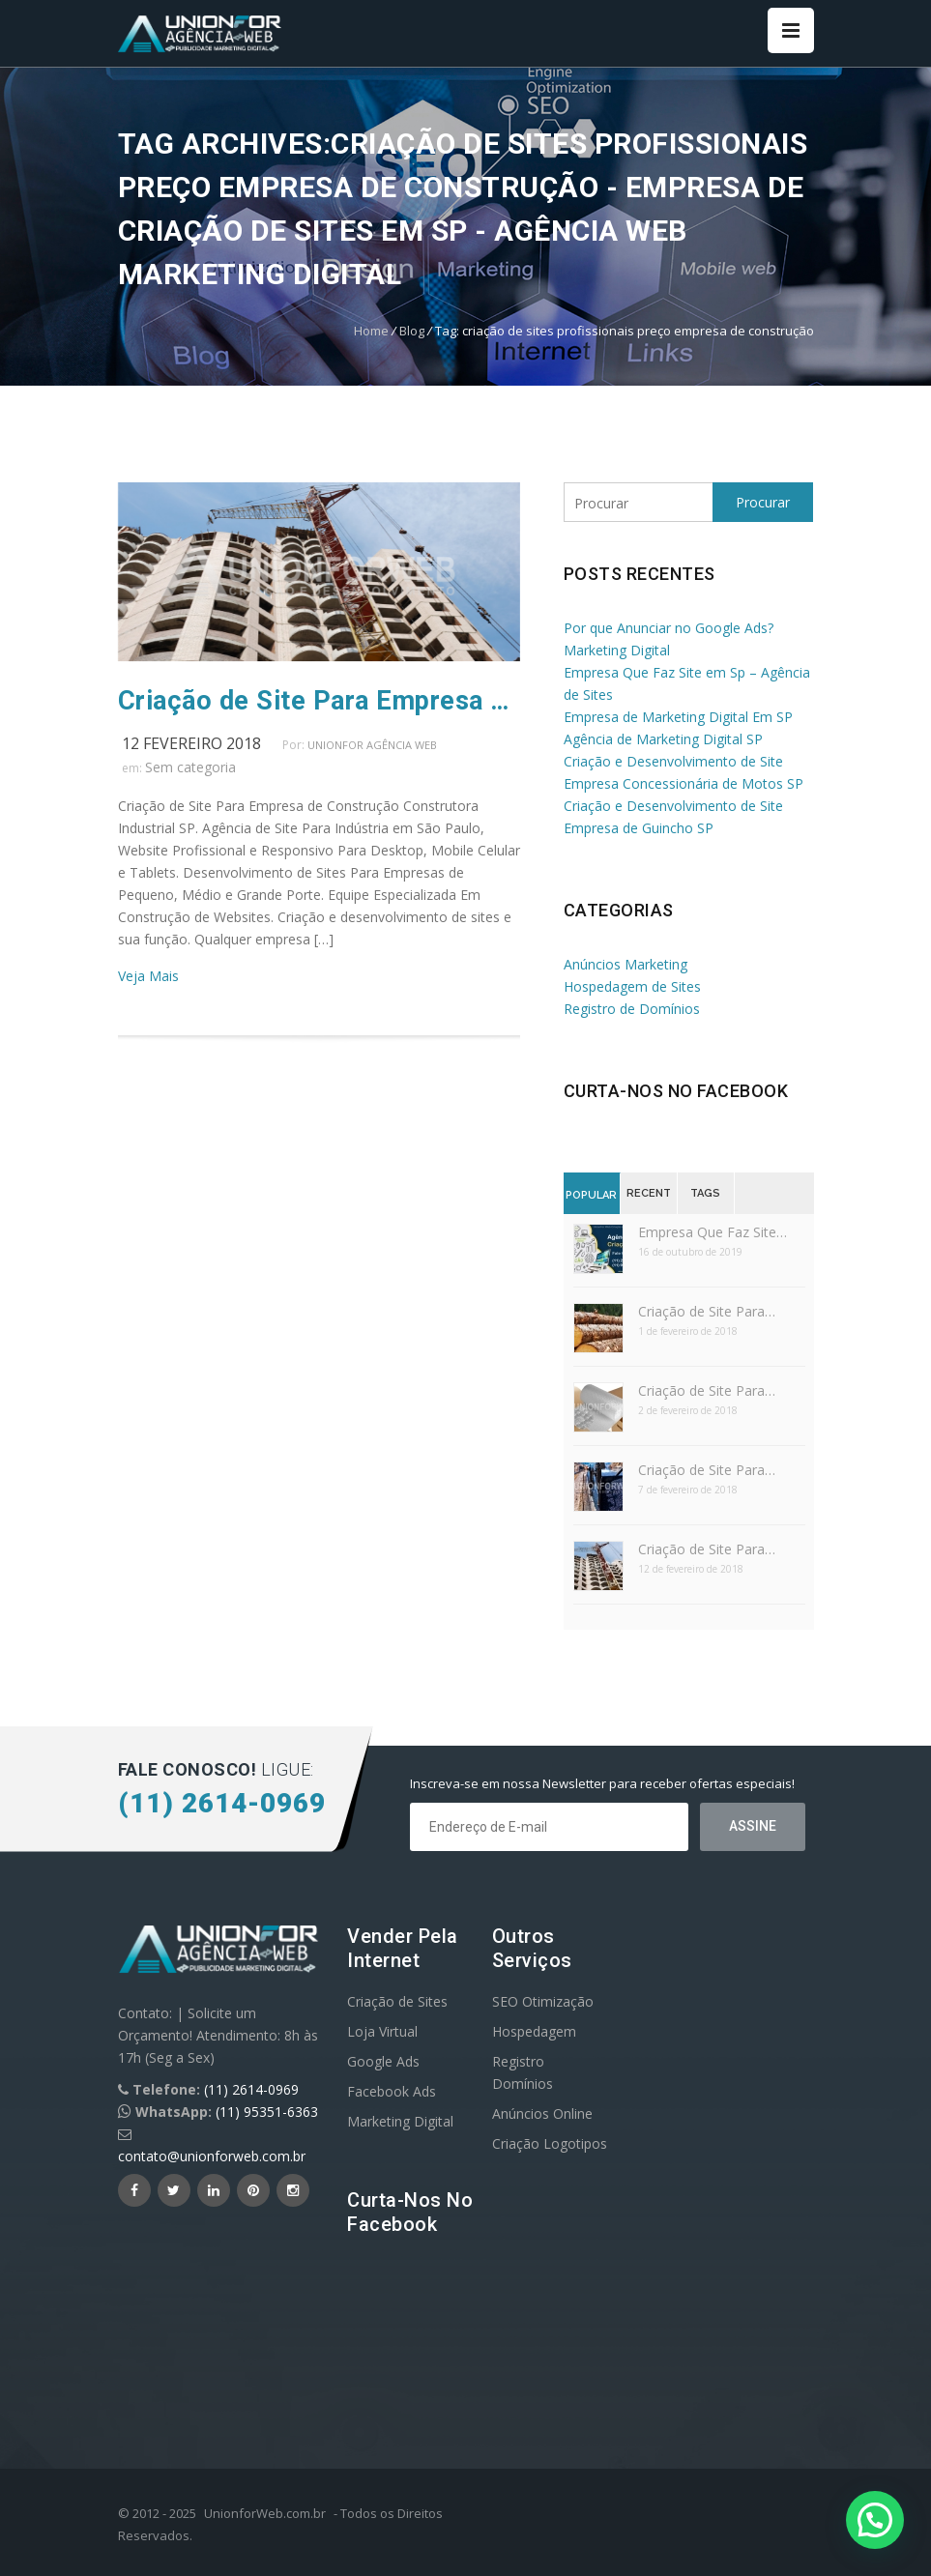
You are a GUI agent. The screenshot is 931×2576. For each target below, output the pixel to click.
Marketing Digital (400, 2121)
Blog (411, 330)
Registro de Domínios (632, 1008)
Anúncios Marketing (625, 964)
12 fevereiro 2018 (191, 743)
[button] (875, 2520)
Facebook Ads (391, 2091)
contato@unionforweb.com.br (211, 2156)
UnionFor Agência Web (372, 745)
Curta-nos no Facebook (676, 1091)
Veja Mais (148, 976)
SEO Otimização (543, 2001)
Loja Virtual (382, 2031)
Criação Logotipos (549, 2143)
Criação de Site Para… (706, 1311)
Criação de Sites (397, 2001)
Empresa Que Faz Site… (712, 1232)
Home (371, 330)
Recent (648, 1193)
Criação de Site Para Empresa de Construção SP (319, 700)
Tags (705, 1193)
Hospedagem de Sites (632, 986)
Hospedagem (534, 2031)
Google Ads (383, 2061)
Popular (591, 1195)
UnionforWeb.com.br (265, 2513)
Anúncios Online (542, 2113)
